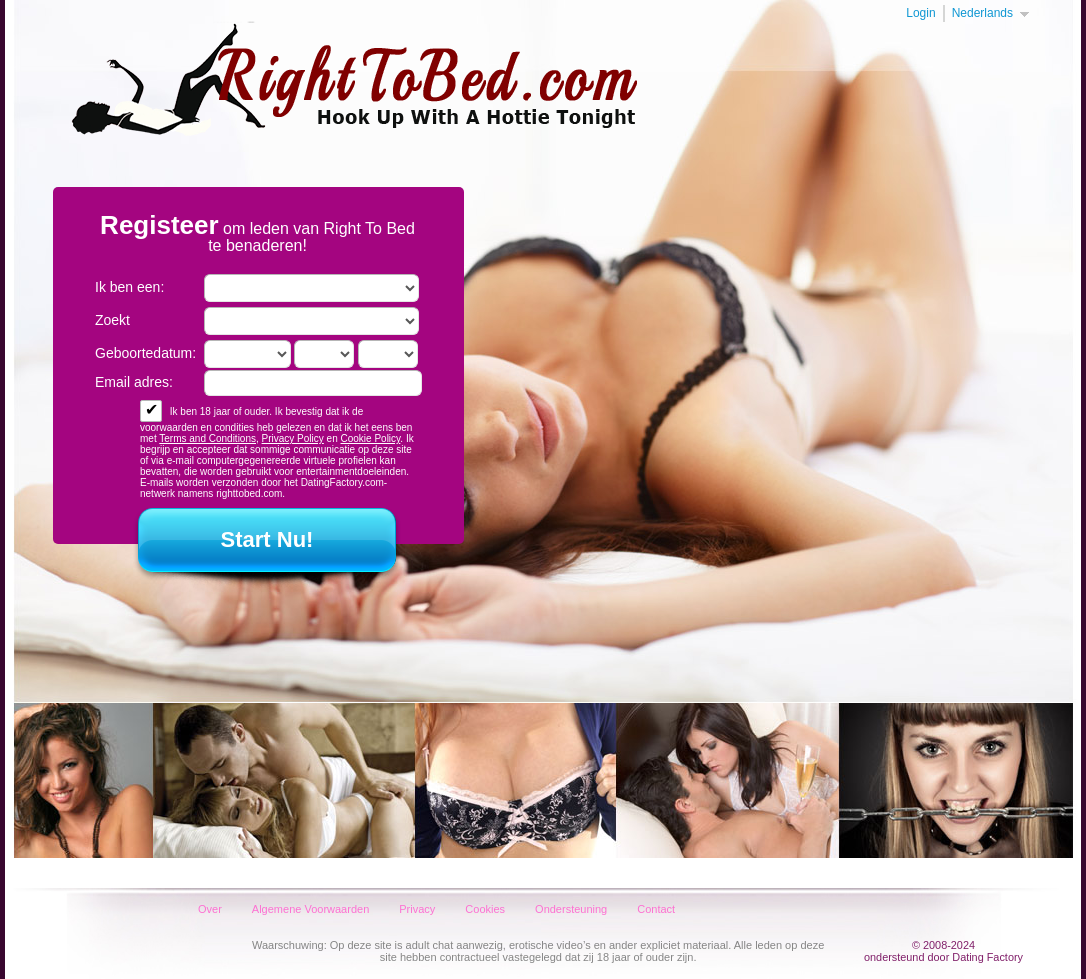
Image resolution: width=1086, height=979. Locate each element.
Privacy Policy (293, 438)
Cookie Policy (371, 438)
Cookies (485, 909)
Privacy (417, 909)
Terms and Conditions (207, 438)
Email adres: (134, 382)
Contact (656, 909)
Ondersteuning (571, 909)
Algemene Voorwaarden (310, 909)
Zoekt (112, 320)
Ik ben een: (129, 287)
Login (920, 13)
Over (210, 909)
